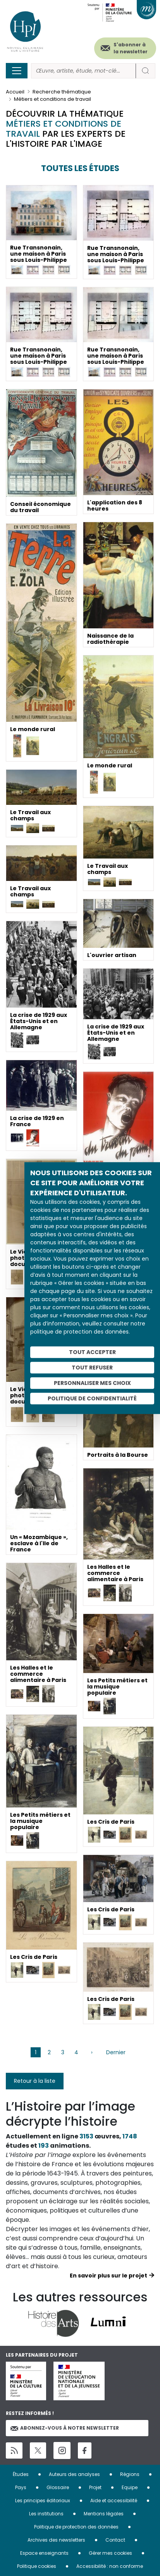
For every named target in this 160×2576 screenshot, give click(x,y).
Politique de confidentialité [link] (92, 1398)
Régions (129, 2474)
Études (21, 2474)
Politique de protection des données (76, 2526)
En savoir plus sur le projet (108, 2275)
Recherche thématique (62, 91)
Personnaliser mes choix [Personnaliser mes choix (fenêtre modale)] (92, 1383)
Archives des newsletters (56, 2540)
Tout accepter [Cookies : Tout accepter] (92, 1352)
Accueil (15, 91)
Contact (115, 2540)
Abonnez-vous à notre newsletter (64, 2428)
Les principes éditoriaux (42, 2500)
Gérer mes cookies (110, 2553)
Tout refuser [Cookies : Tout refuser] (92, 1367)
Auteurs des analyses (74, 2474)
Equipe (130, 2487)
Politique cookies (36, 2566)
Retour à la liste (34, 2081)
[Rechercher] (83, 70)
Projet (95, 2487)
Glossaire (57, 2487)
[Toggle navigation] (17, 70)
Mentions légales (104, 2513)
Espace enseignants (44, 2553)
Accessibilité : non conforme (109, 2566)
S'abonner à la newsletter (131, 48)
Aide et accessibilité (113, 2500)
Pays (20, 2487)
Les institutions (46, 2513)
